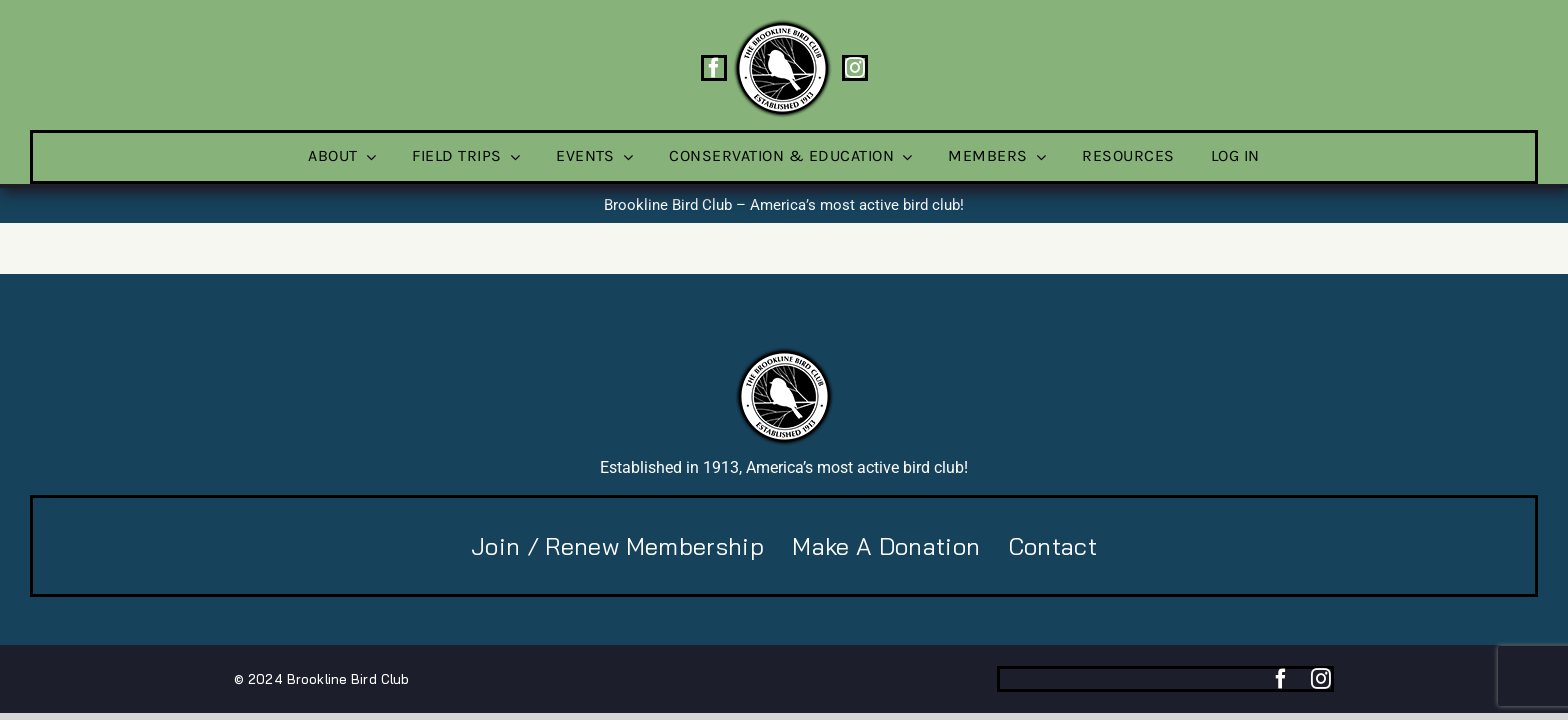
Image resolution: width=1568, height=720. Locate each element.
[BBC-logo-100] (782, 25)
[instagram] (855, 68)
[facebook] (714, 68)
